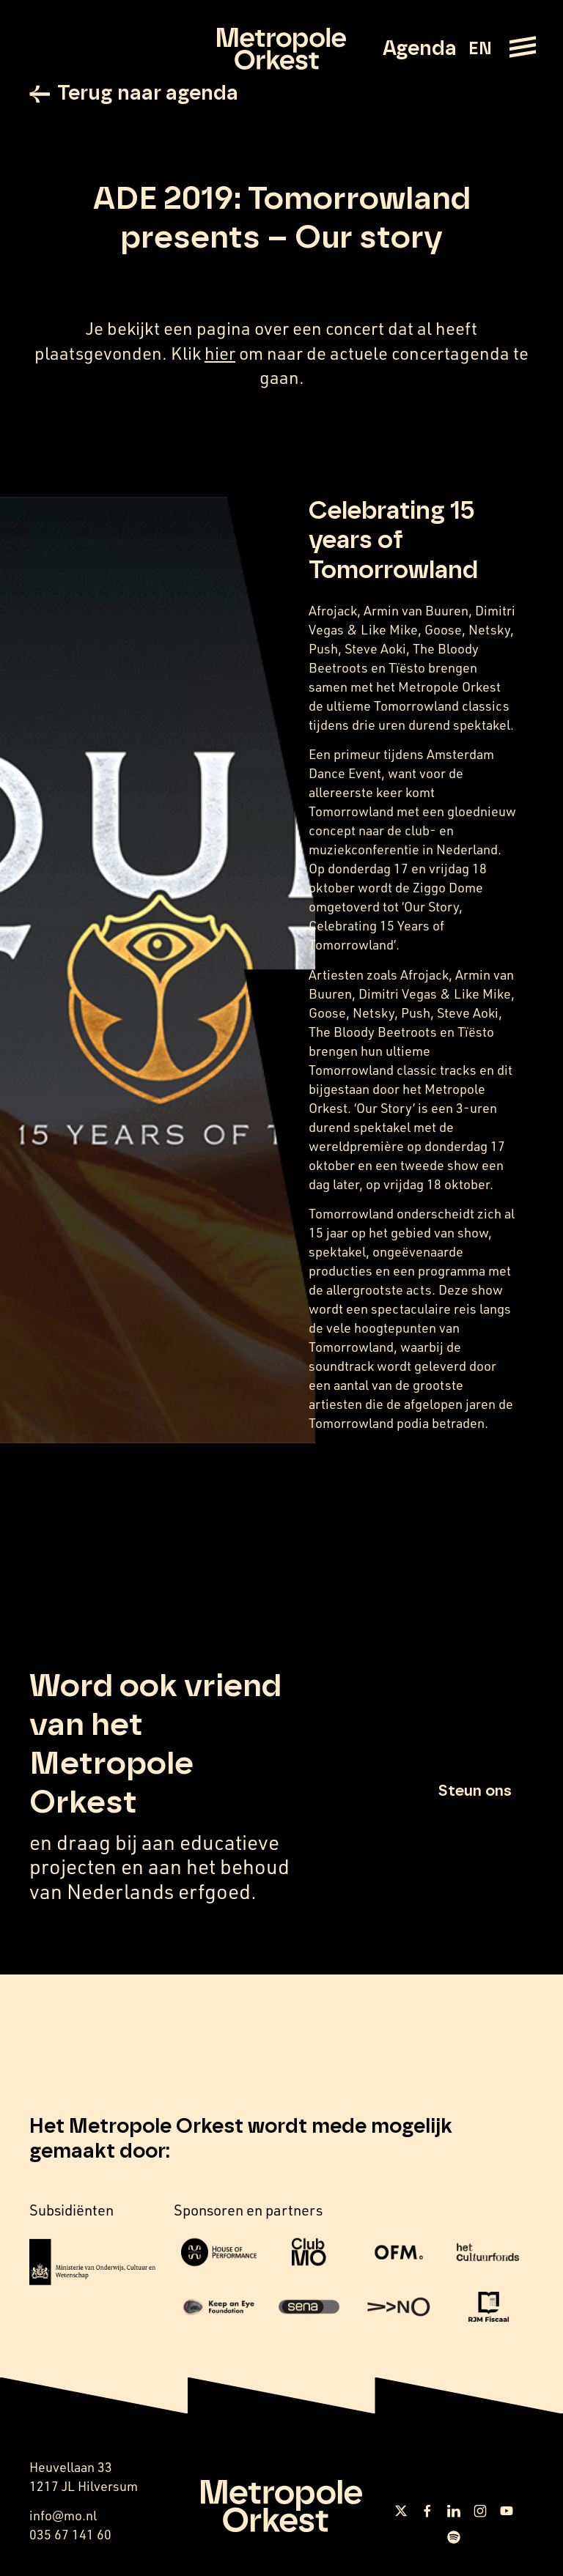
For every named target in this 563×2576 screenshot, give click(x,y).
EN (479, 49)
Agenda (420, 49)
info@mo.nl (63, 2515)
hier (220, 353)
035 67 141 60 (70, 2534)
